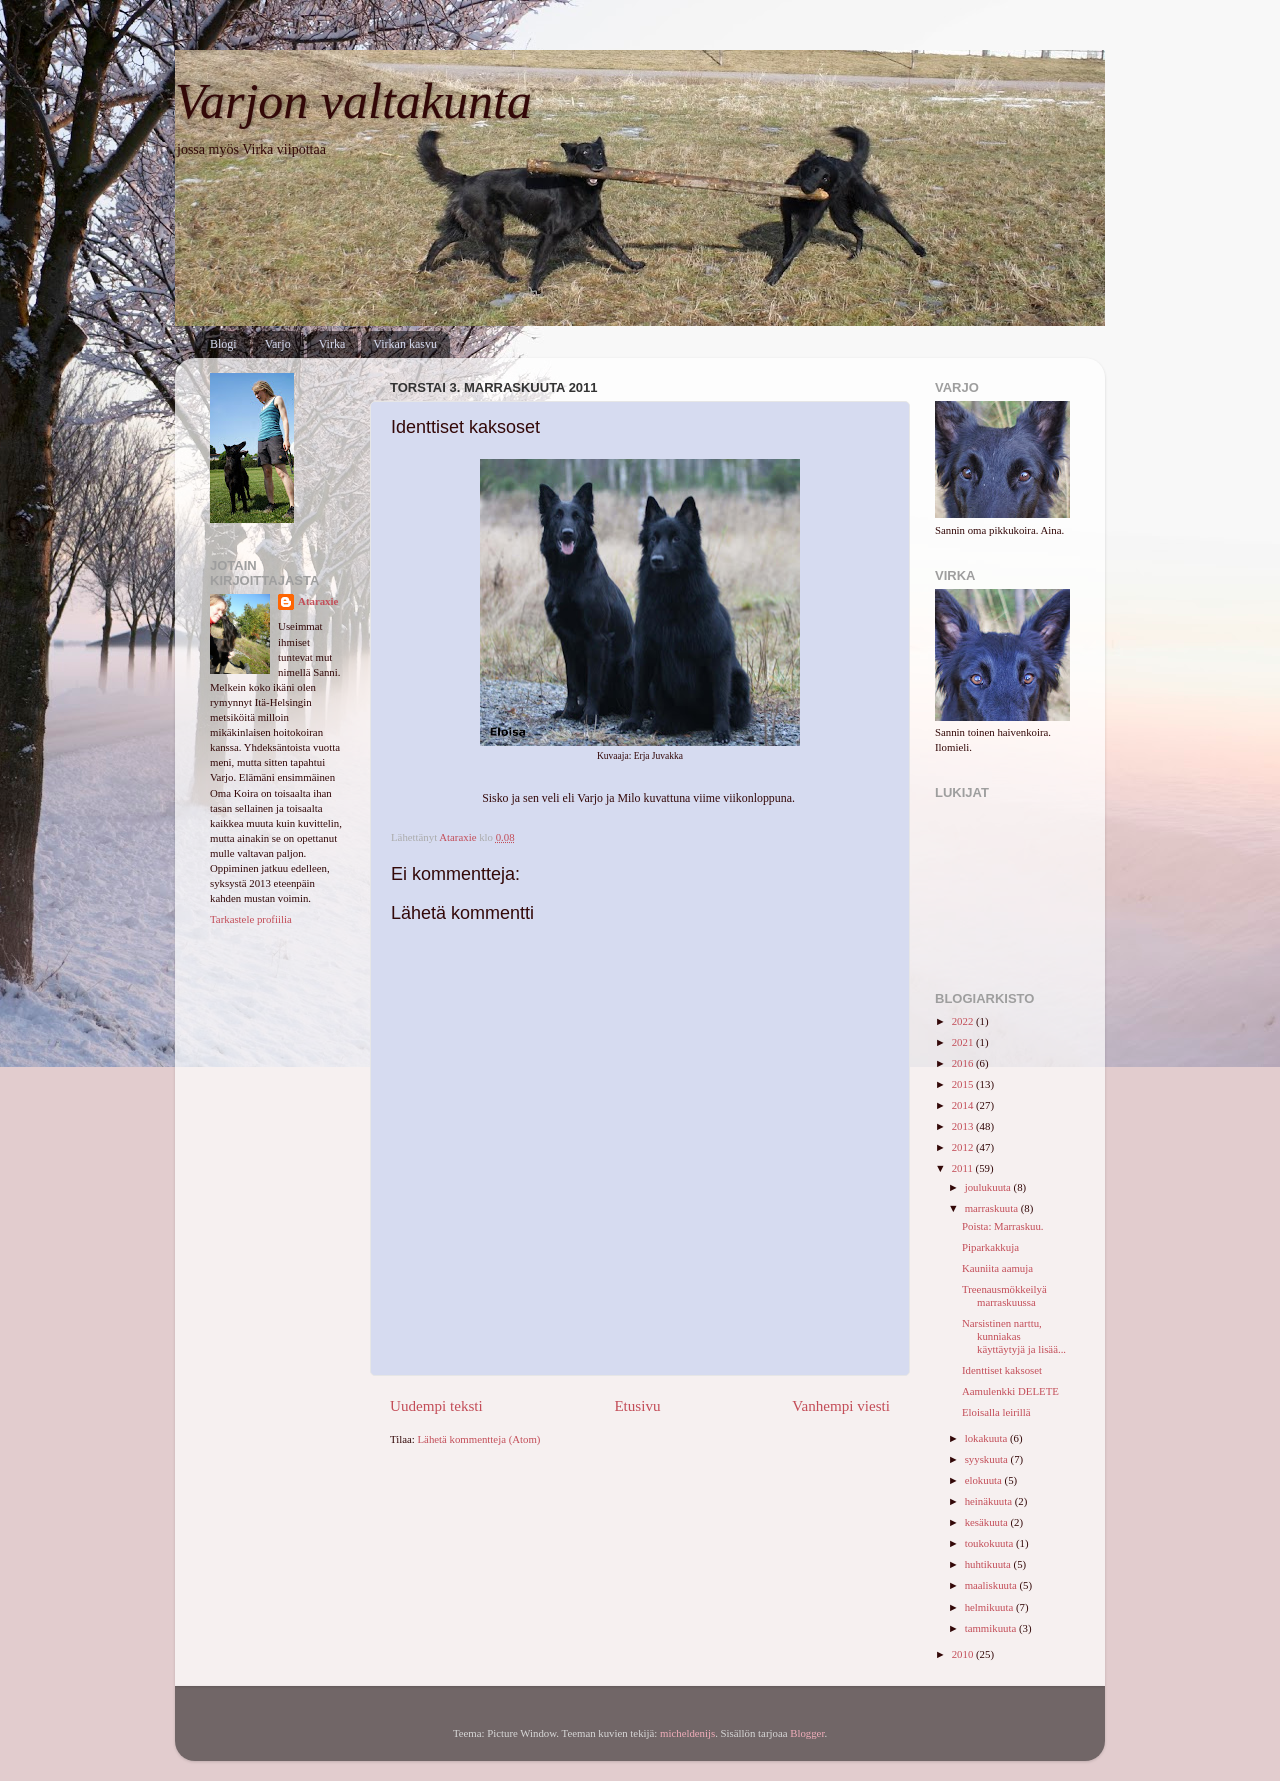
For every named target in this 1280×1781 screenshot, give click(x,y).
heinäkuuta (990, 1501)
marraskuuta (993, 1208)
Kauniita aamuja (997, 1268)
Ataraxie (318, 601)
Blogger (807, 1733)
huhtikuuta (989, 1564)
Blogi (223, 344)
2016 (964, 1063)
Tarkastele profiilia (251, 919)
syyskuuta (988, 1459)
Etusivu (637, 1406)
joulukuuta (989, 1187)
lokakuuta (987, 1438)
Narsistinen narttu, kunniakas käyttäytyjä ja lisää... (1014, 1336)
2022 (964, 1021)
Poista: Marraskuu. (1003, 1226)
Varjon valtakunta (353, 101)
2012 (964, 1147)
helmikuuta (990, 1607)
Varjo (278, 344)
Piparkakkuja (990, 1247)
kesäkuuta (988, 1522)
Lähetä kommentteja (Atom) (479, 1439)
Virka (332, 344)
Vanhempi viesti (841, 1406)
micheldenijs (687, 1733)
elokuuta (985, 1480)
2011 (964, 1168)
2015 (964, 1084)
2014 (964, 1105)
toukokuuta (990, 1543)
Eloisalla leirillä (996, 1412)
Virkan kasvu (405, 344)
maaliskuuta (992, 1585)
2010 (964, 1654)
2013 (964, 1126)
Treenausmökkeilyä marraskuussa (1004, 1295)
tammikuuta (992, 1628)
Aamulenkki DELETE (1010, 1391)
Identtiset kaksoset (1002, 1370)
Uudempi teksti (436, 1406)
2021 (964, 1042)
